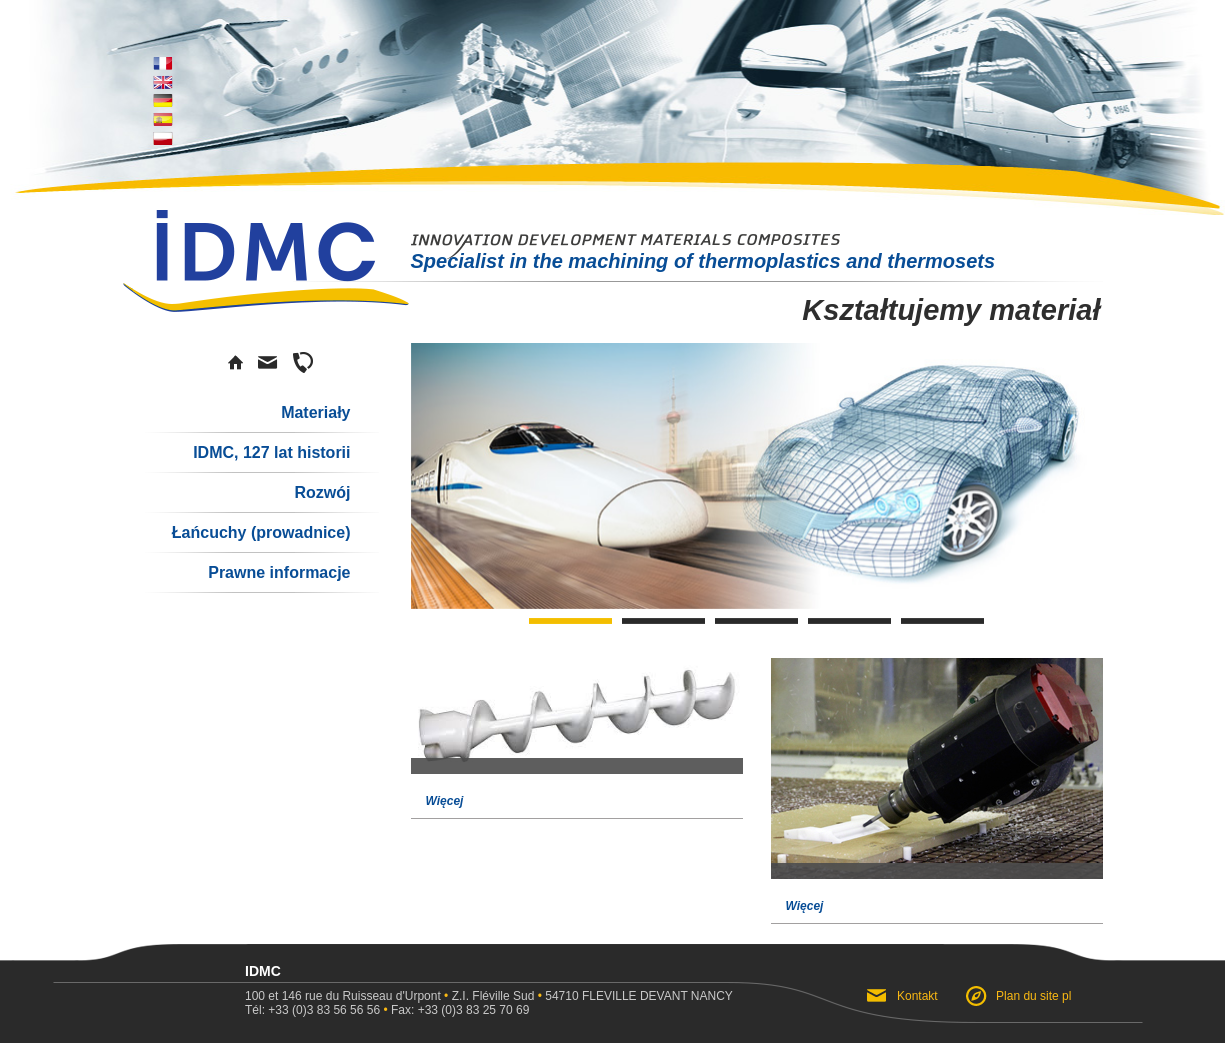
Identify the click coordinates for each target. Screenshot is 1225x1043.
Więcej (445, 801)
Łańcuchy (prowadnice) (261, 532)
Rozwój (323, 492)
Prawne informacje (279, 572)
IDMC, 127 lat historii (271, 452)
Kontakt (919, 996)
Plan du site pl (1033, 996)
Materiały (315, 412)
